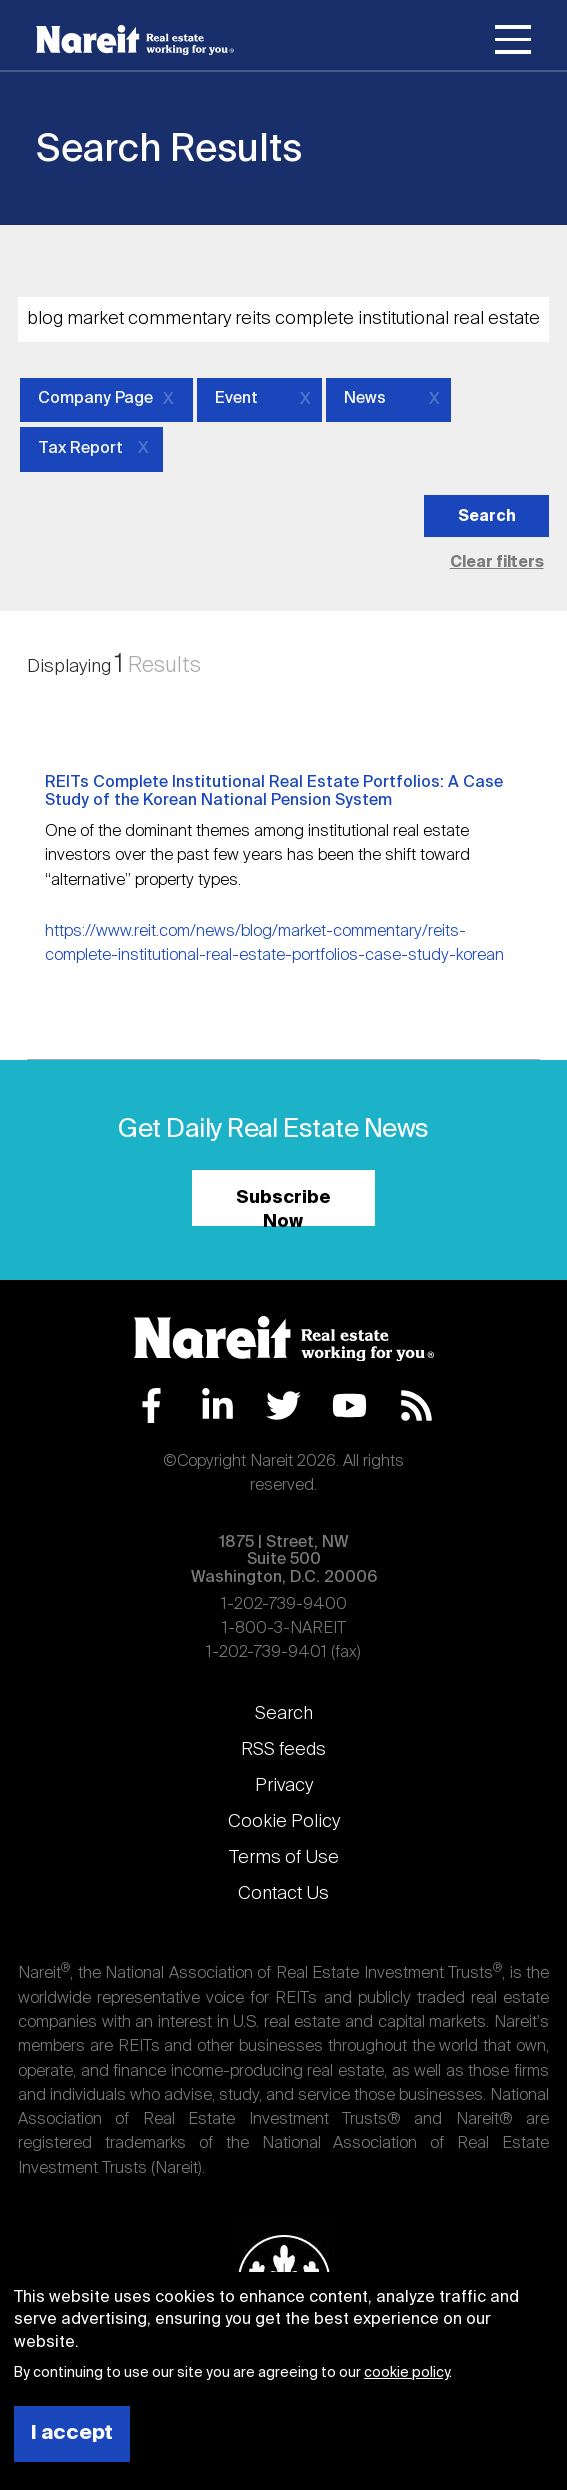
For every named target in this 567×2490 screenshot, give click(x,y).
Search (284, 1714)
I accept (72, 2433)
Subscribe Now (283, 1207)
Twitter (283, 1405)
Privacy (284, 1786)
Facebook (151, 1405)
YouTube (349, 1405)
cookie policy (406, 2373)
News (365, 399)
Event (236, 399)
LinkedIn (217, 1405)
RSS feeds (283, 1750)
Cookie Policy (284, 1822)
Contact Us (283, 1894)
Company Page (95, 399)
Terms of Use (284, 1858)
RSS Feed (416, 1405)
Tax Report (80, 449)
